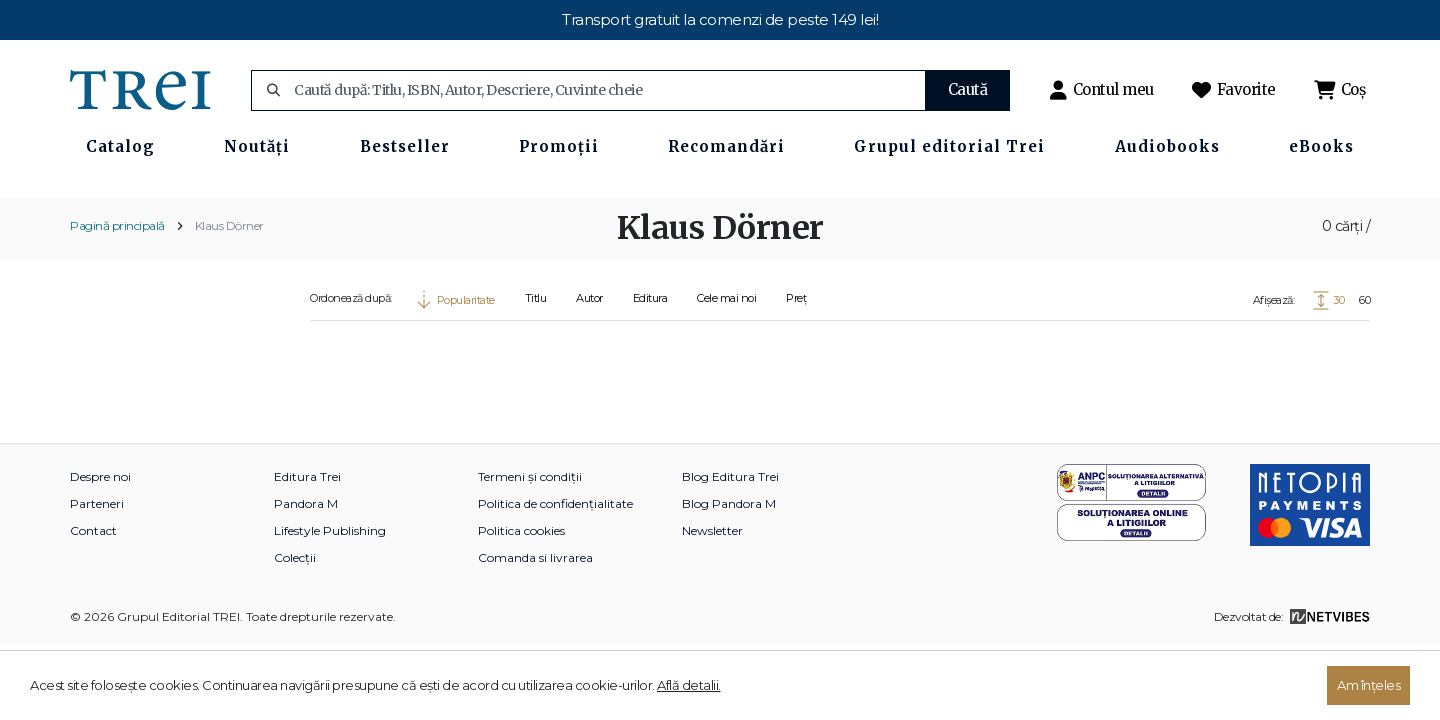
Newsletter (712, 588)
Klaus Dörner (229, 283)
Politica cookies (521, 588)
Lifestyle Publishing (330, 588)
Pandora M (306, 561)
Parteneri (97, 561)
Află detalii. (689, 685)
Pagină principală (117, 283)
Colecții (295, 615)
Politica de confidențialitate (555, 561)
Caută (968, 89)
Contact (93, 588)
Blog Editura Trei (730, 534)
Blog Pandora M (729, 561)
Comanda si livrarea (535, 615)
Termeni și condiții (530, 534)
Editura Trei (307, 534)
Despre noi (100, 534)
